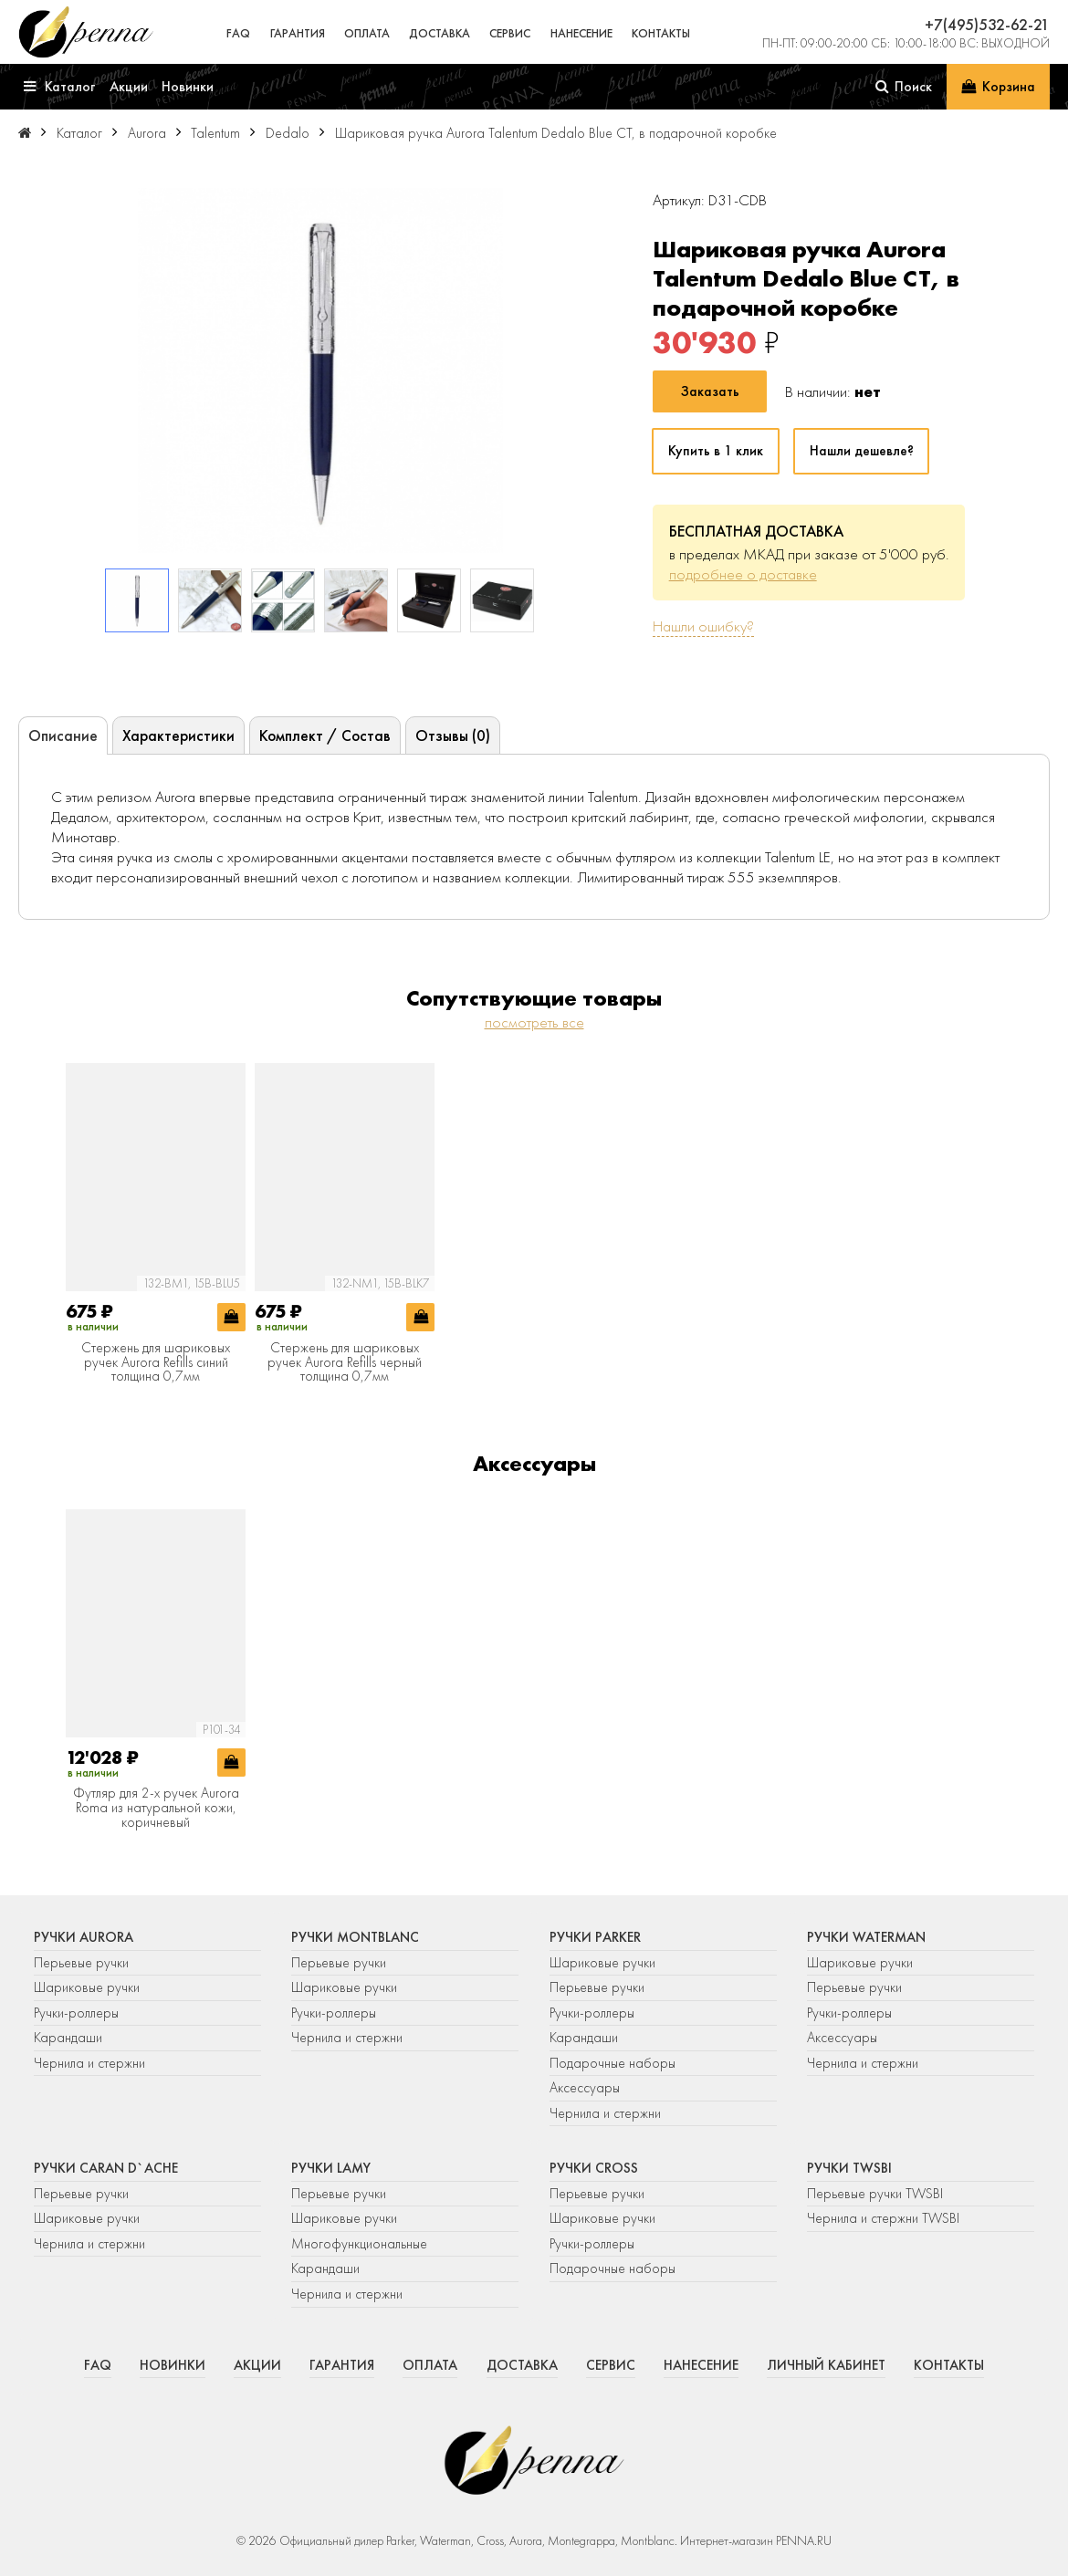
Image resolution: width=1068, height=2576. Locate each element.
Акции (257, 2365)
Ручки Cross (594, 2168)
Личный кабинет (826, 2365)
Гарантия (297, 33)
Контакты (661, 33)
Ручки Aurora (83, 1937)
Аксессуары (585, 2088)
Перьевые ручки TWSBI (875, 2194)
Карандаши (68, 2037)
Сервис (509, 33)
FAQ (238, 33)
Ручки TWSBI (849, 2168)
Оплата (367, 33)
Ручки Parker (595, 1937)
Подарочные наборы (612, 2063)
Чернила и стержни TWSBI (883, 2218)
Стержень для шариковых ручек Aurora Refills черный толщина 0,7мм (344, 1362)
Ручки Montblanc (355, 1937)
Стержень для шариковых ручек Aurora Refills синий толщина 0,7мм (155, 1362)
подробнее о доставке (743, 574)
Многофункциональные (361, 2244)
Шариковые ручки (87, 1987)
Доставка (439, 33)
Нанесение (581, 33)
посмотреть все (534, 1022)
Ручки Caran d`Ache (106, 2168)
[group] (320, 370)
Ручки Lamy (331, 2168)
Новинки (172, 2365)
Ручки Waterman (866, 1937)
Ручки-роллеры (76, 2013)
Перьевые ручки (81, 1963)
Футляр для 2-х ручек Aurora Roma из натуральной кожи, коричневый (156, 1808)
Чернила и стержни (89, 2063)
